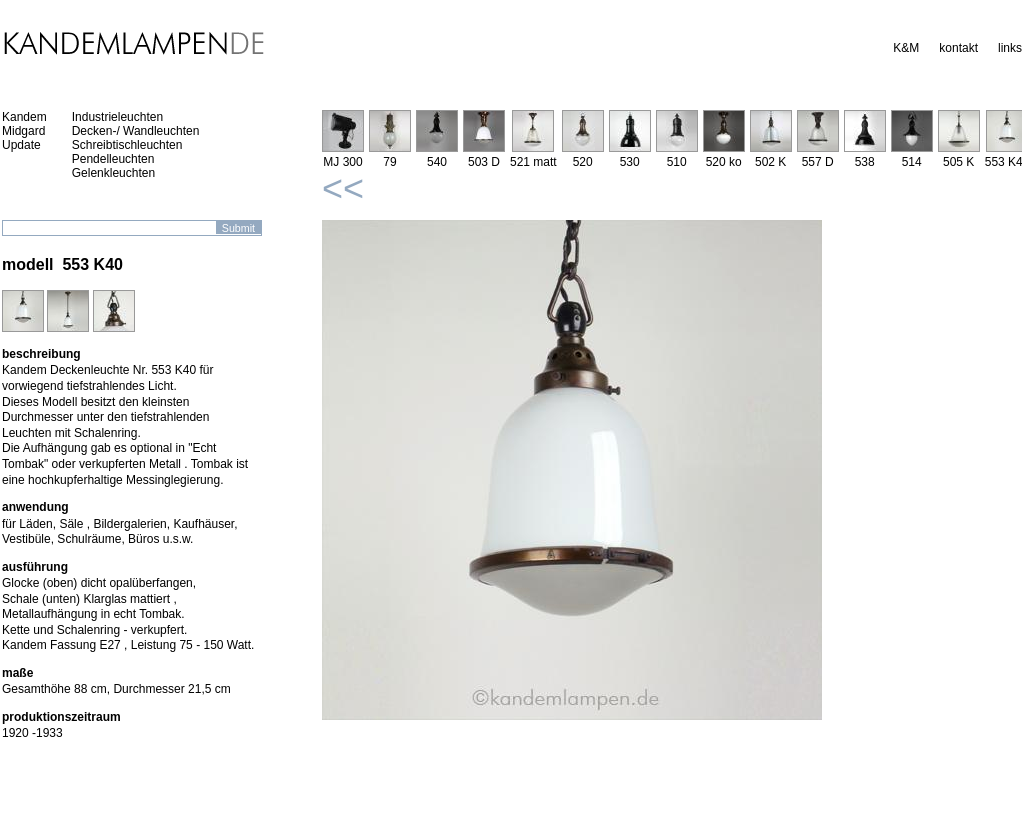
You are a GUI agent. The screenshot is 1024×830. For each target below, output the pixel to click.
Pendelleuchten (113, 159)
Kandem (24, 117)
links (1010, 48)
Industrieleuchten (117, 117)
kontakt (958, 48)
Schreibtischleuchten (127, 145)
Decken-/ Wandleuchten (136, 131)
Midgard (23, 131)
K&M (906, 48)
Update (21, 145)
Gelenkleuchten (113, 173)
